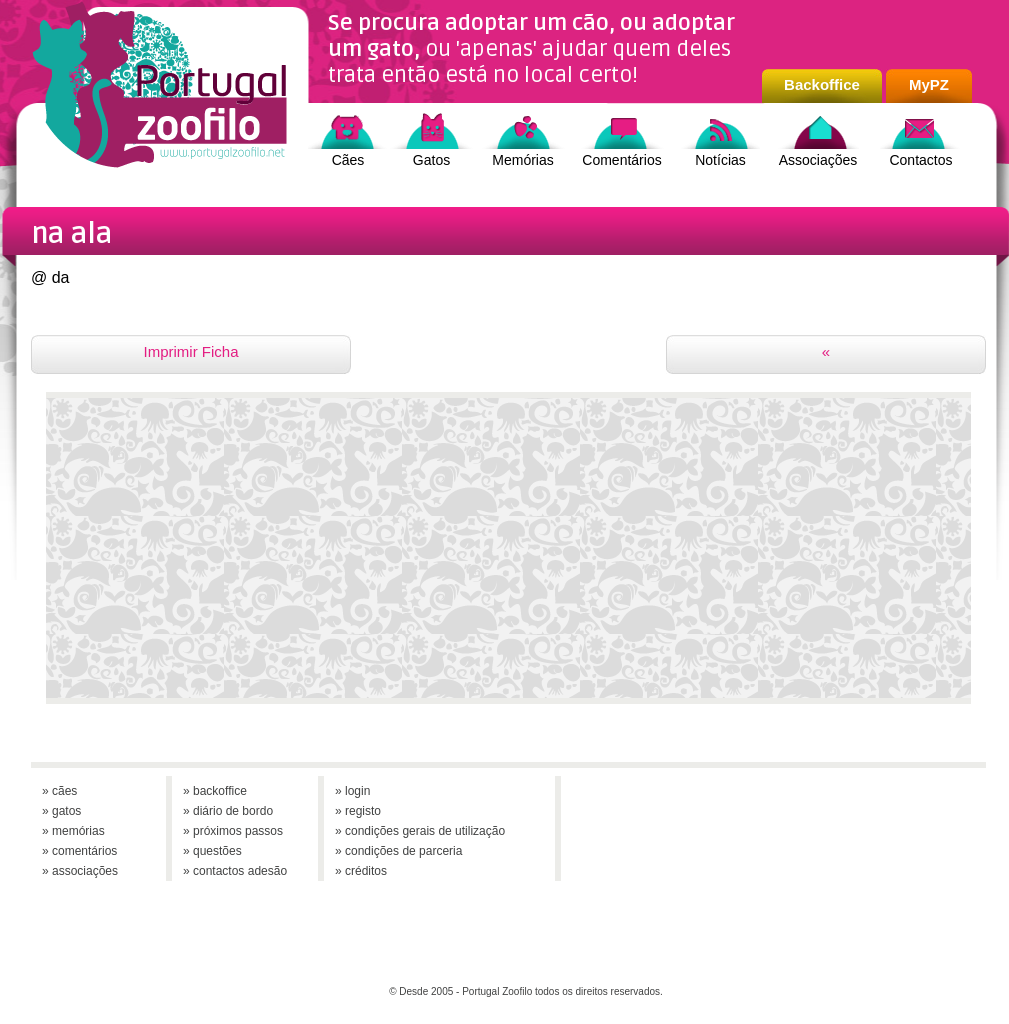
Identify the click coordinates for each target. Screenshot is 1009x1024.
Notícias (720, 160)
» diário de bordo (228, 811)
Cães (348, 160)
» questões (212, 851)
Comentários (621, 160)
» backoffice (215, 791)
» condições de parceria (398, 851)
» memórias (73, 831)
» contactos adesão (235, 871)
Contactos (920, 160)
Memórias (522, 160)
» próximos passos (233, 831)
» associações (80, 871)
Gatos (431, 160)
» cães (59, 791)
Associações (818, 160)
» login (352, 791)
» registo (358, 811)
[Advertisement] (508, 558)
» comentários (79, 851)
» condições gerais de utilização (420, 831)
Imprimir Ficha (190, 351)
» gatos (61, 811)
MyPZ (929, 84)
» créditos (361, 871)
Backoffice (822, 84)
